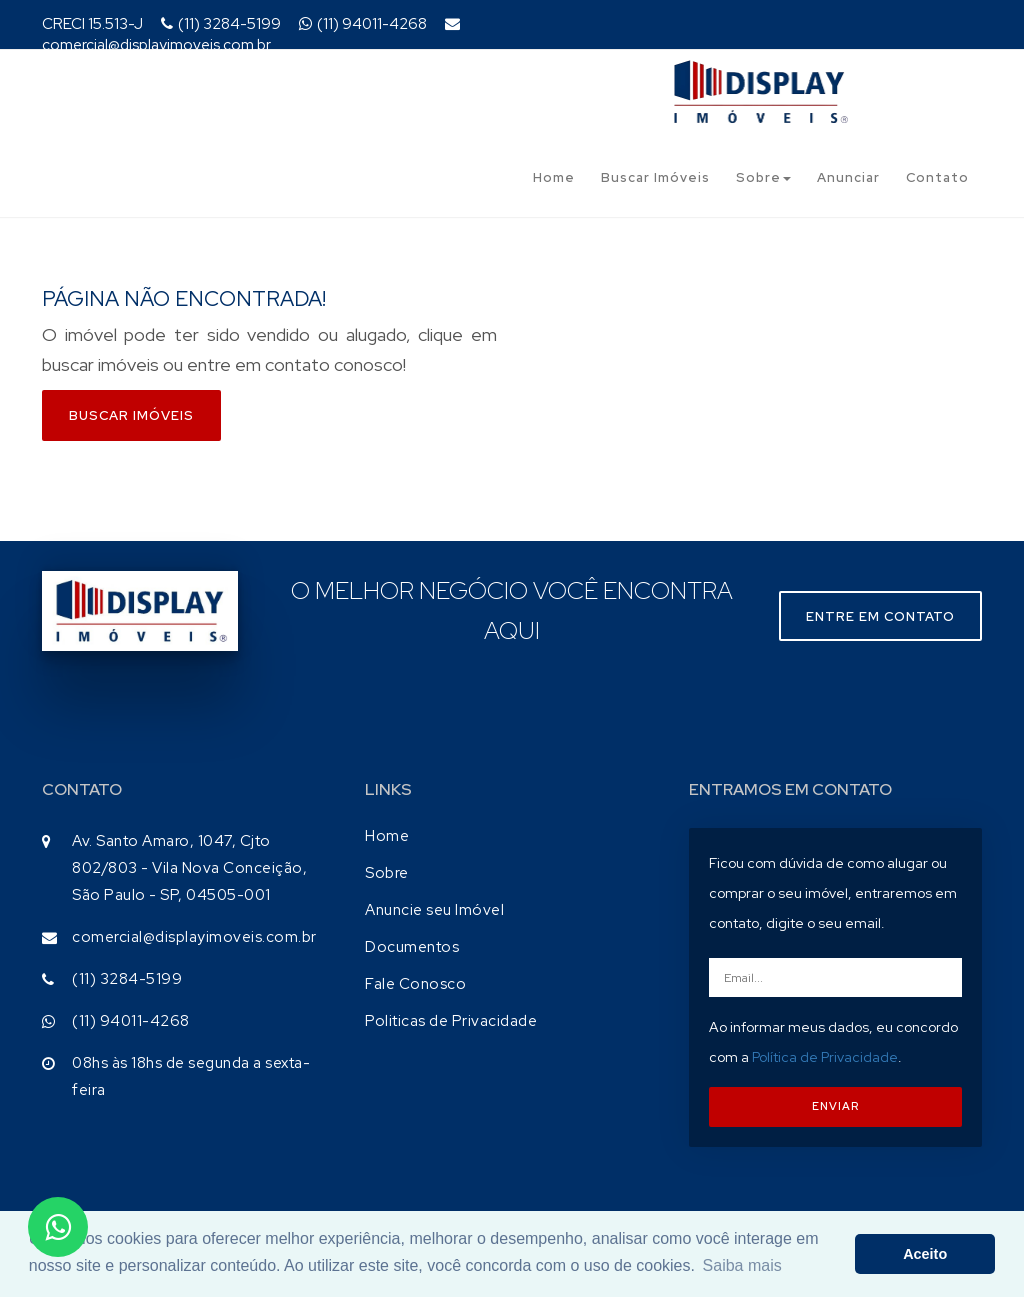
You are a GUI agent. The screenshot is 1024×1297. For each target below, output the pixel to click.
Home (554, 177)
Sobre (763, 177)
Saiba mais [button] (742, 1265)
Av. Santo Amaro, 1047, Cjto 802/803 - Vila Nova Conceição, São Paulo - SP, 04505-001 (189, 868)
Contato (937, 177)
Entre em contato (880, 616)
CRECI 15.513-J (92, 24)
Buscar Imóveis (655, 177)
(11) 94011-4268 (363, 24)
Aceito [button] (925, 1254)
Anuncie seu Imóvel (434, 910)
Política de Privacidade (825, 1057)
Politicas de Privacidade (451, 1021)
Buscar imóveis (131, 415)
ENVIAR (835, 1106)
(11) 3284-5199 (221, 24)
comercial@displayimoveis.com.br (251, 35)
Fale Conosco (415, 984)
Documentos (412, 947)
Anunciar (848, 177)
